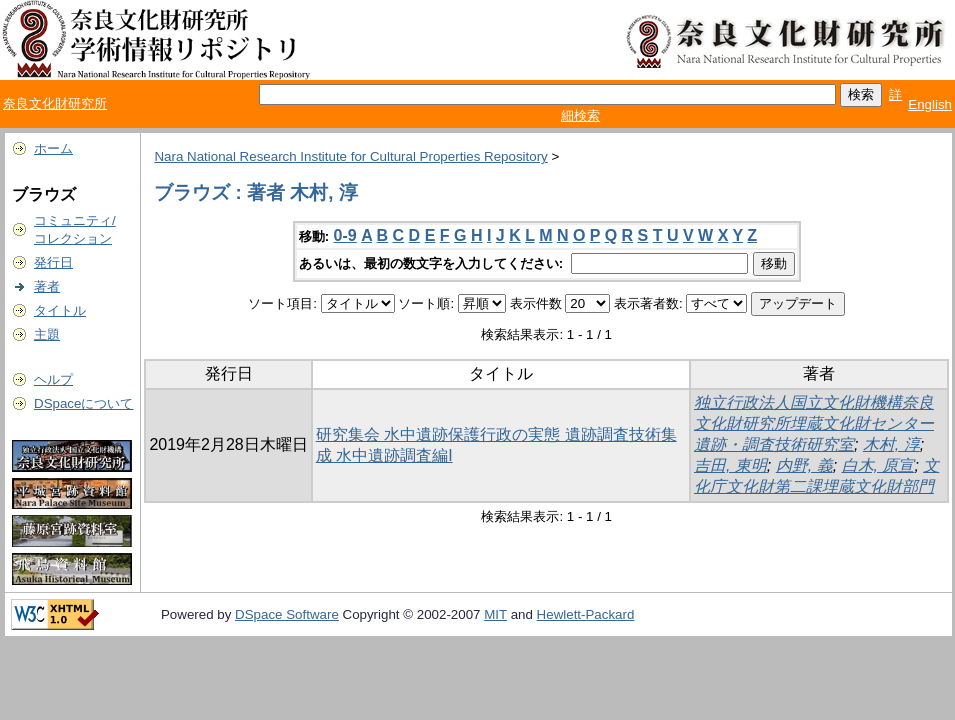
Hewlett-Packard (586, 614)
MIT (495, 614)
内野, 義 (804, 465)
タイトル (60, 310)
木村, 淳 (891, 444)
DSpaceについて (83, 403)
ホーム (53, 148)
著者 (47, 286)
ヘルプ (53, 379)
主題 (47, 334)
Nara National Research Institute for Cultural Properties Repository (350, 156)
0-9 (345, 235)
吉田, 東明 (730, 465)
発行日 (53, 262)
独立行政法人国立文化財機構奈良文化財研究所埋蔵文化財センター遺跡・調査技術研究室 (814, 423)
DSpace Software (287, 614)
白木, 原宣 (878, 465)
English (930, 104)
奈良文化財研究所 (55, 103)
